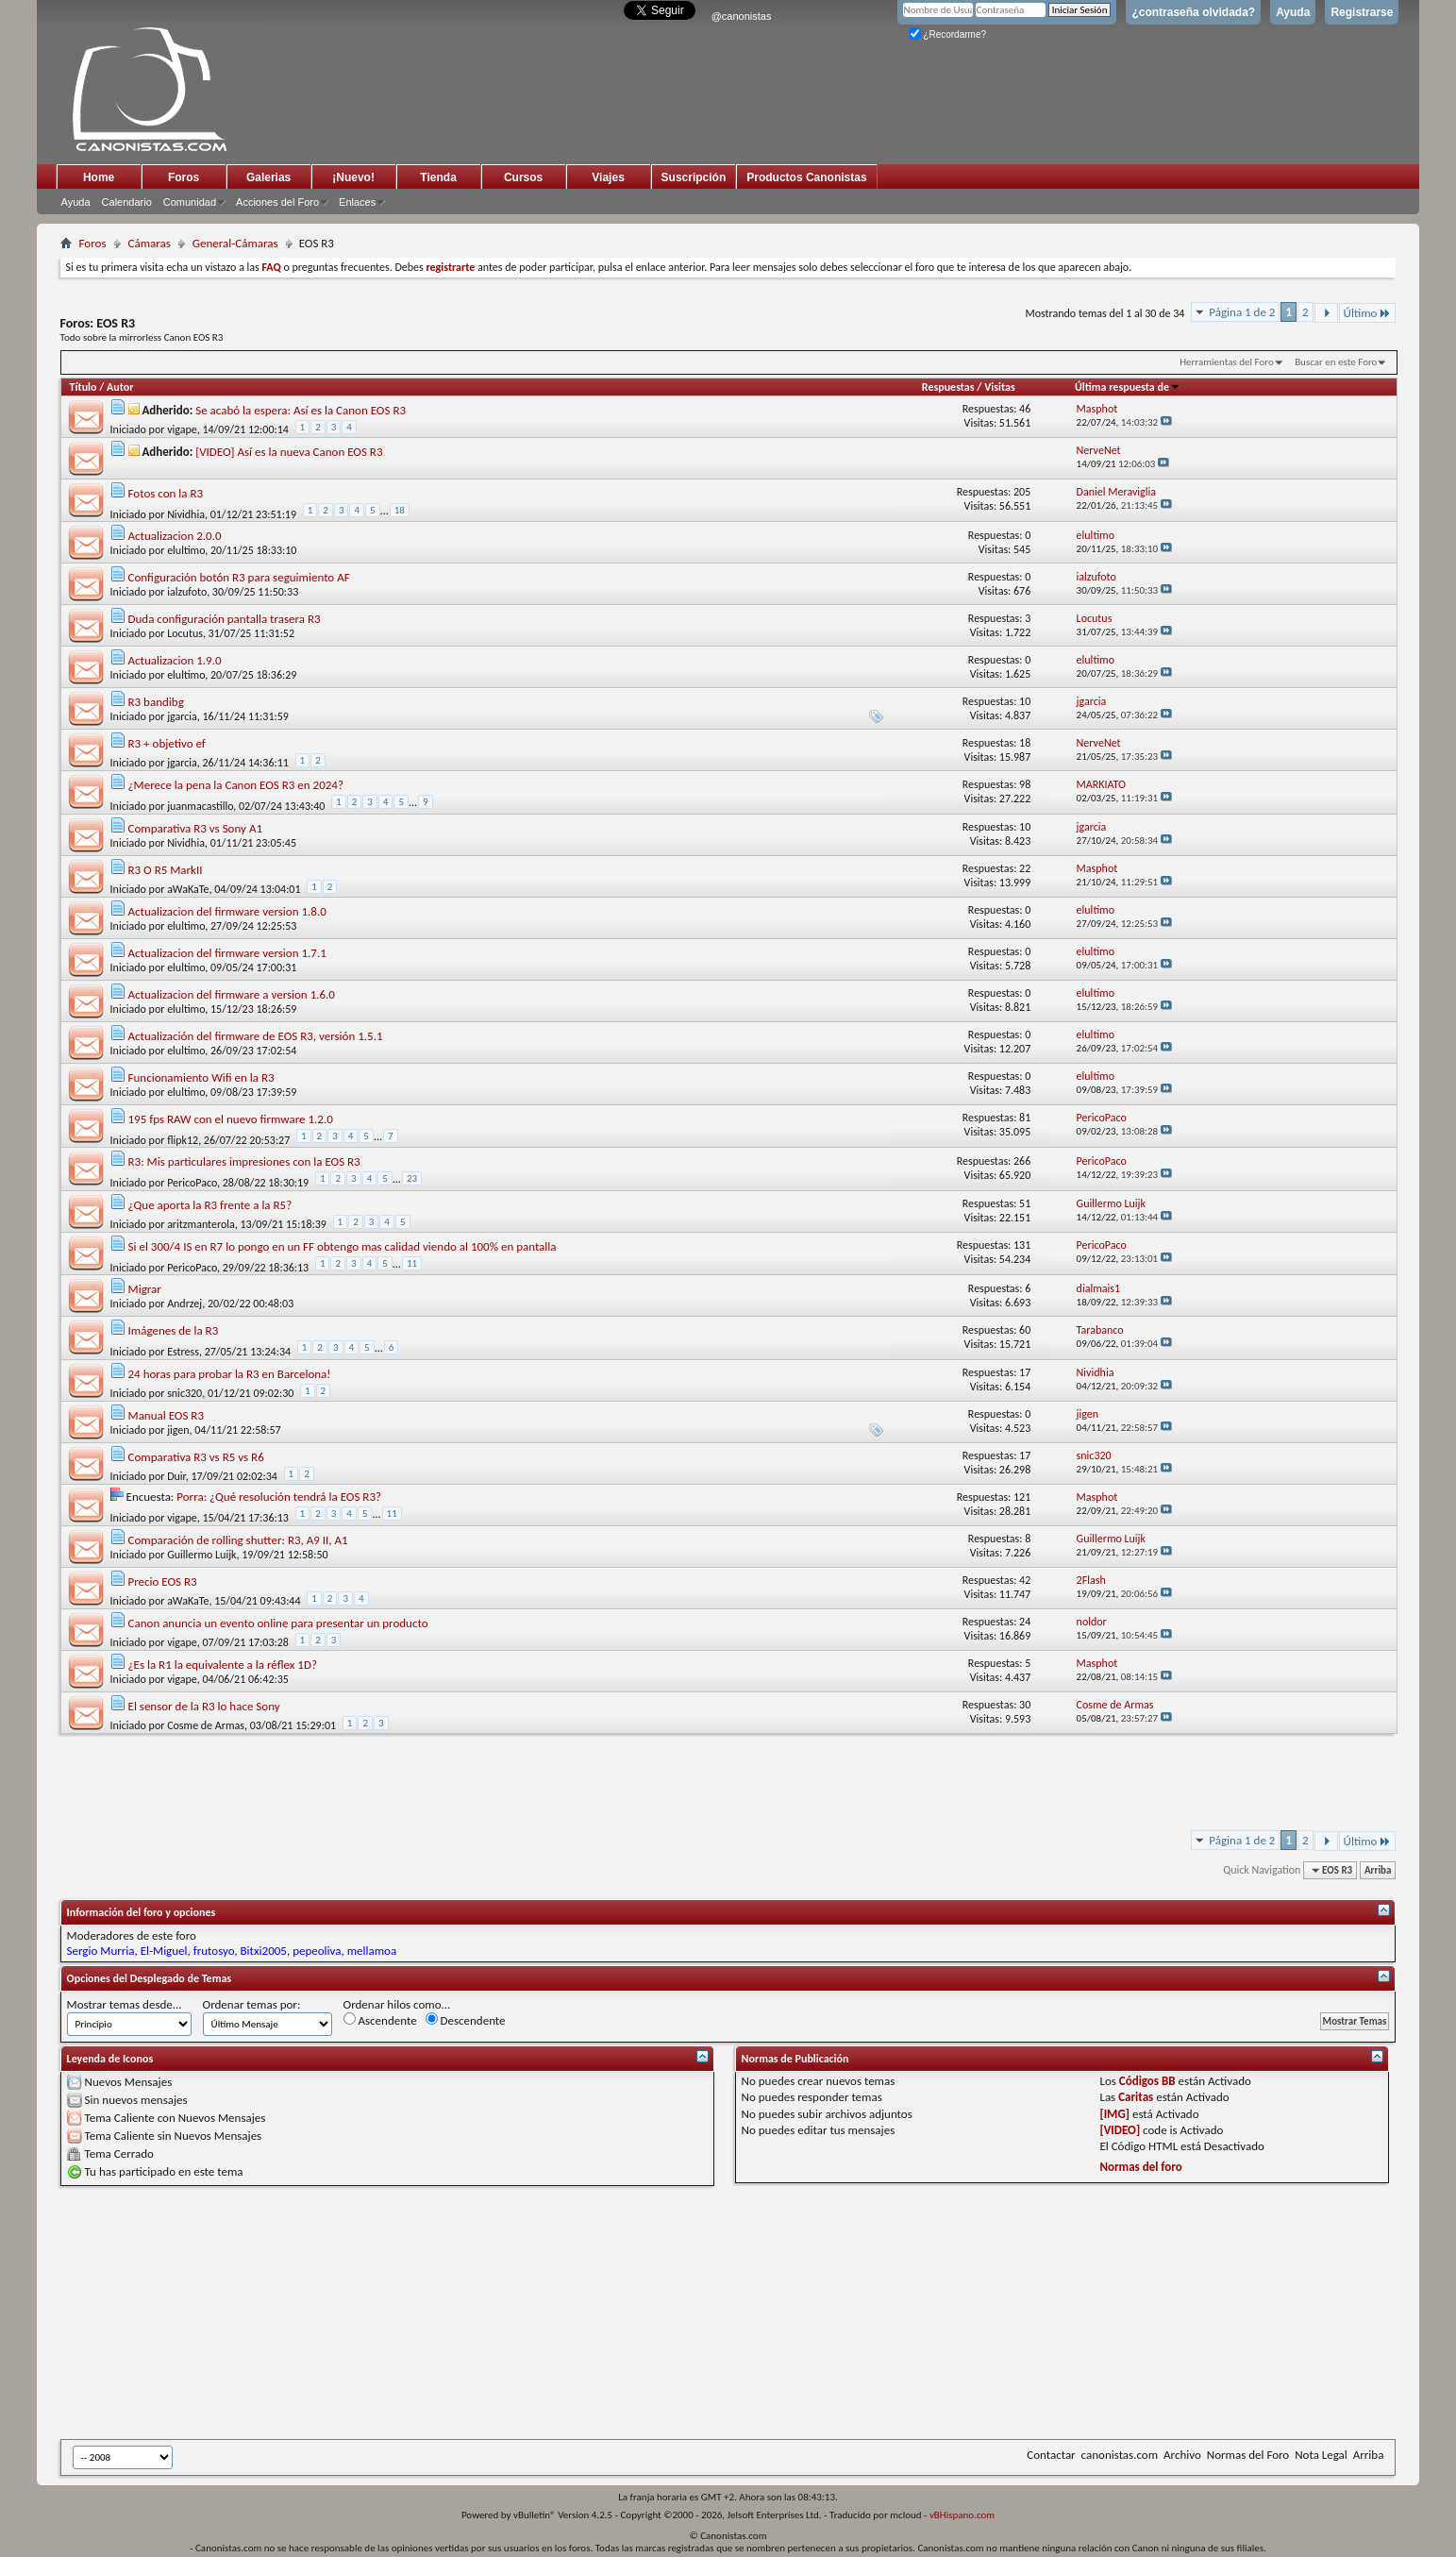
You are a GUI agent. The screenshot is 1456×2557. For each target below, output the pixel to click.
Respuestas (948, 387)
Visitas (999, 387)
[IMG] (1114, 2114)
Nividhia (186, 513)
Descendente (466, 2019)
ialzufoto (187, 591)
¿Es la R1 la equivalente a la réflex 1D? (222, 1664)
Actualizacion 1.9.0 (175, 660)
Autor (120, 387)
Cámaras (149, 243)
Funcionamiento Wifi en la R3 (201, 1077)
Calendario (127, 202)
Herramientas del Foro (1227, 362)
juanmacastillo (200, 806)
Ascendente (380, 2019)
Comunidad (189, 202)
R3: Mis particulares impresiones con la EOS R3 (244, 1161)
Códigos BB (1147, 2081)
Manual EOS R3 (166, 1415)
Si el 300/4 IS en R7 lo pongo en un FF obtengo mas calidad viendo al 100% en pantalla (342, 1246)
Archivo (1182, 2455)
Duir (176, 1476)
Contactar (1051, 2455)
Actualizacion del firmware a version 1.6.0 (231, 994)
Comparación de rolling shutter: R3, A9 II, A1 (238, 1540)
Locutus (185, 633)
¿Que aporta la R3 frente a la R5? (210, 1205)
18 (399, 510)
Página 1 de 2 (1242, 312)
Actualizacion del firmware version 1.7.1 (227, 953)
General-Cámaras (235, 243)
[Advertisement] (522, 2313)
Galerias (268, 177)
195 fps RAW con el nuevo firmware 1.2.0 (230, 1119)
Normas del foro (1140, 2167)
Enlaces (357, 202)
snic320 (184, 1393)
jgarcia (182, 716)
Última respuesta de (1127, 387)
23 (412, 1178)
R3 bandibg (156, 702)
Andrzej (184, 1303)
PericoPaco (192, 1182)
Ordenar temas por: (252, 2004)
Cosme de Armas (205, 1725)
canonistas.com (1119, 2455)
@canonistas (741, 16)
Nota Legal (1321, 2455)
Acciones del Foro (277, 202)
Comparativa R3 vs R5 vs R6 (196, 1457)
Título (83, 387)
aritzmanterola (201, 1224)
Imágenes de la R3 (173, 1330)
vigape (182, 429)
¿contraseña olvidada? (1193, 12)
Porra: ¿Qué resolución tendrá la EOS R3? (278, 1496)
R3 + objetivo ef (167, 743)
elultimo (186, 550)
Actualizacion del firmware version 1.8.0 (227, 911)
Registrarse (1361, 12)
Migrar (144, 1289)
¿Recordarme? (947, 34)
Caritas (1135, 2097)
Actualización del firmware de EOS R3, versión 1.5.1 (255, 1036)
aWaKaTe (188, 889)
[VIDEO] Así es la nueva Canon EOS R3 (288, 452)
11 (412, 1263)
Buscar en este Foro (1336, 362)
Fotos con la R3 (166, 493)
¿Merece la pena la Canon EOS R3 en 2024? (235, 785)
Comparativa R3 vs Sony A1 (195, 828)
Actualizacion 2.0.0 (175, 536)
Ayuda (1293, 12)
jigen (178, 1430)
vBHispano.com (962, 2515)
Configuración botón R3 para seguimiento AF (239, 577)
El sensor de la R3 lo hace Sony (204, 1706)
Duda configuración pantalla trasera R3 (224, 619)
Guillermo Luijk (201, 1554)
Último (1368, 313)
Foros (183, 177)
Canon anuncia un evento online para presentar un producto (278, 1623)
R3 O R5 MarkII (165, 870)
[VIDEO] (1119, 2130)
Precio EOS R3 (162, 1581)
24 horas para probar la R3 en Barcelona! (229, 1374)
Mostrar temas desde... (124, 2004)
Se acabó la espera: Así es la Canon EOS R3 (300, 410)
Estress (183, 1351)
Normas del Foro (1248, 2455)
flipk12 (182, 1139)
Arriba (1378, 1870)
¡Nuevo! (353, 177)
